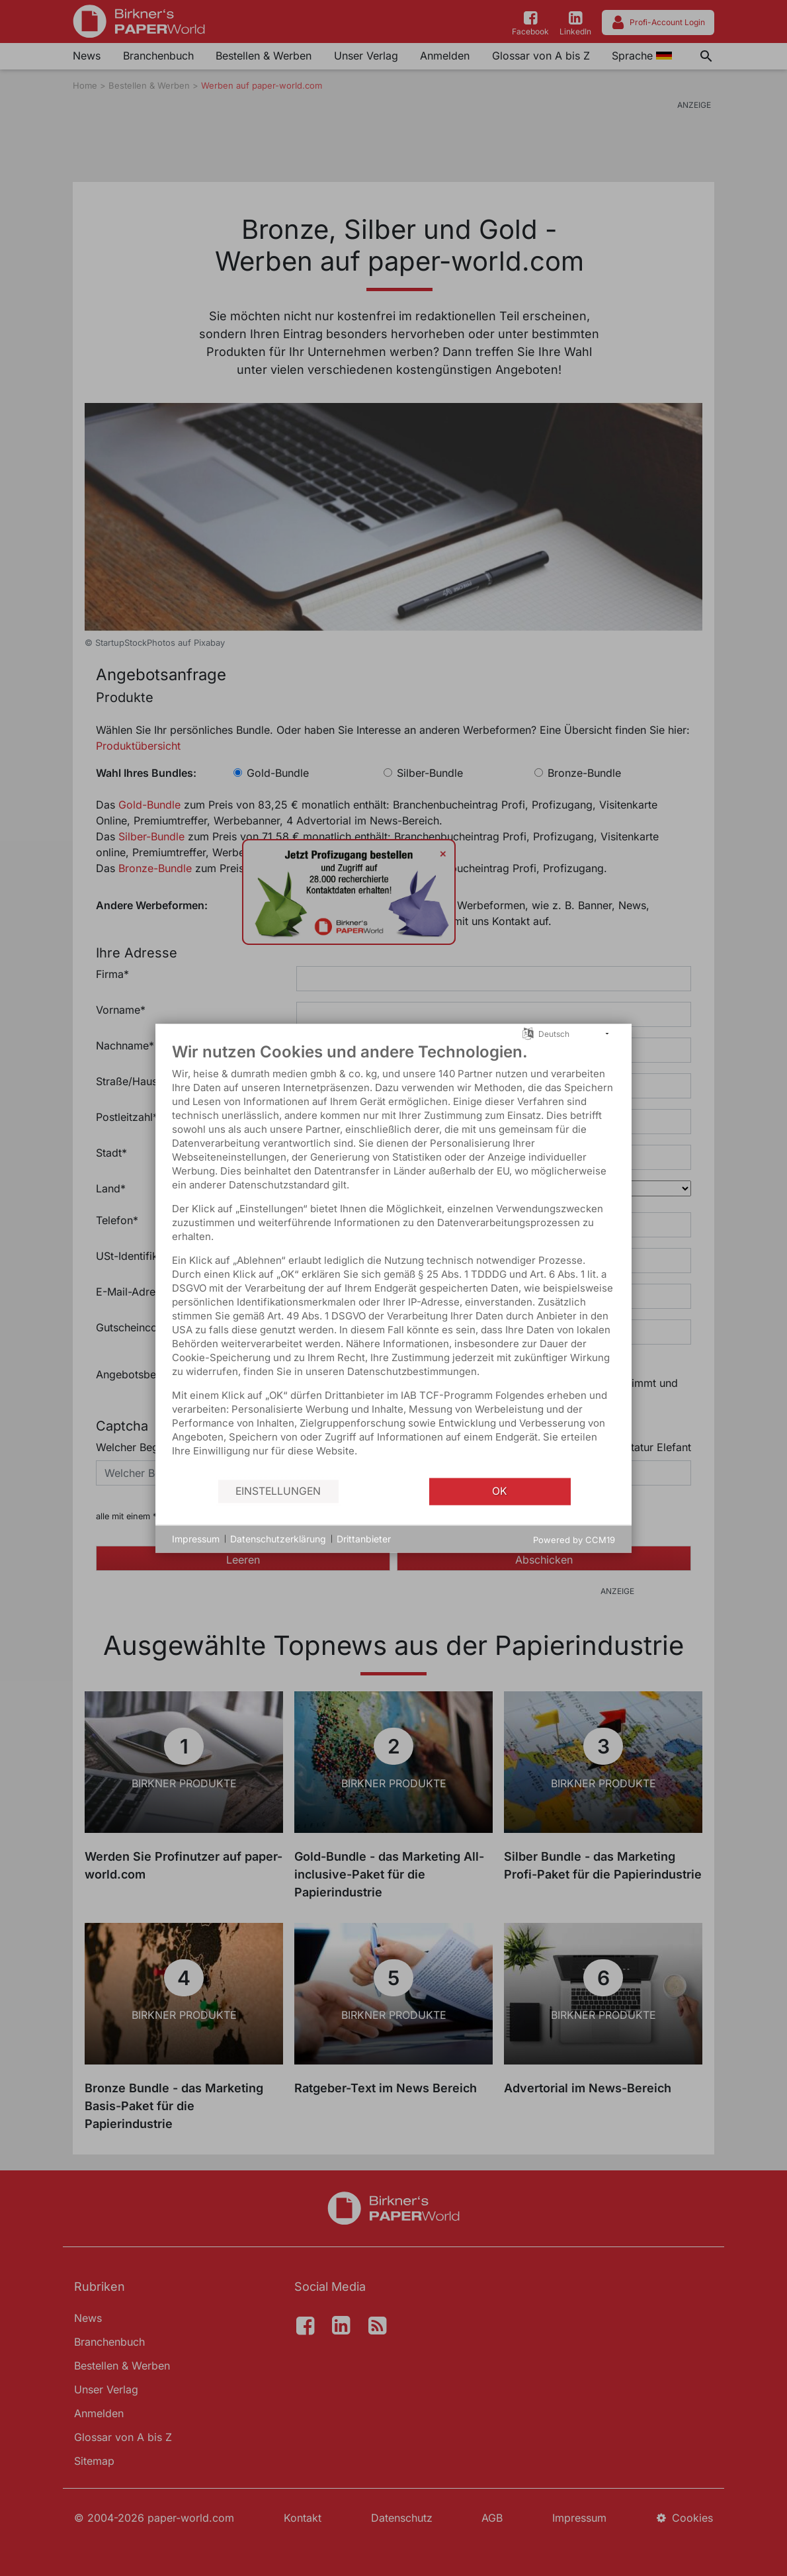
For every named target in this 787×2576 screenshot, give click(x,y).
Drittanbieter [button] (364, 1538)
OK (499, 1491)
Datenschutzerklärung (278, 1538)
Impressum (196, 1538)
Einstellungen (278, 1491)
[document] (393, 1259)
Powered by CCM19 (574, 1539)
